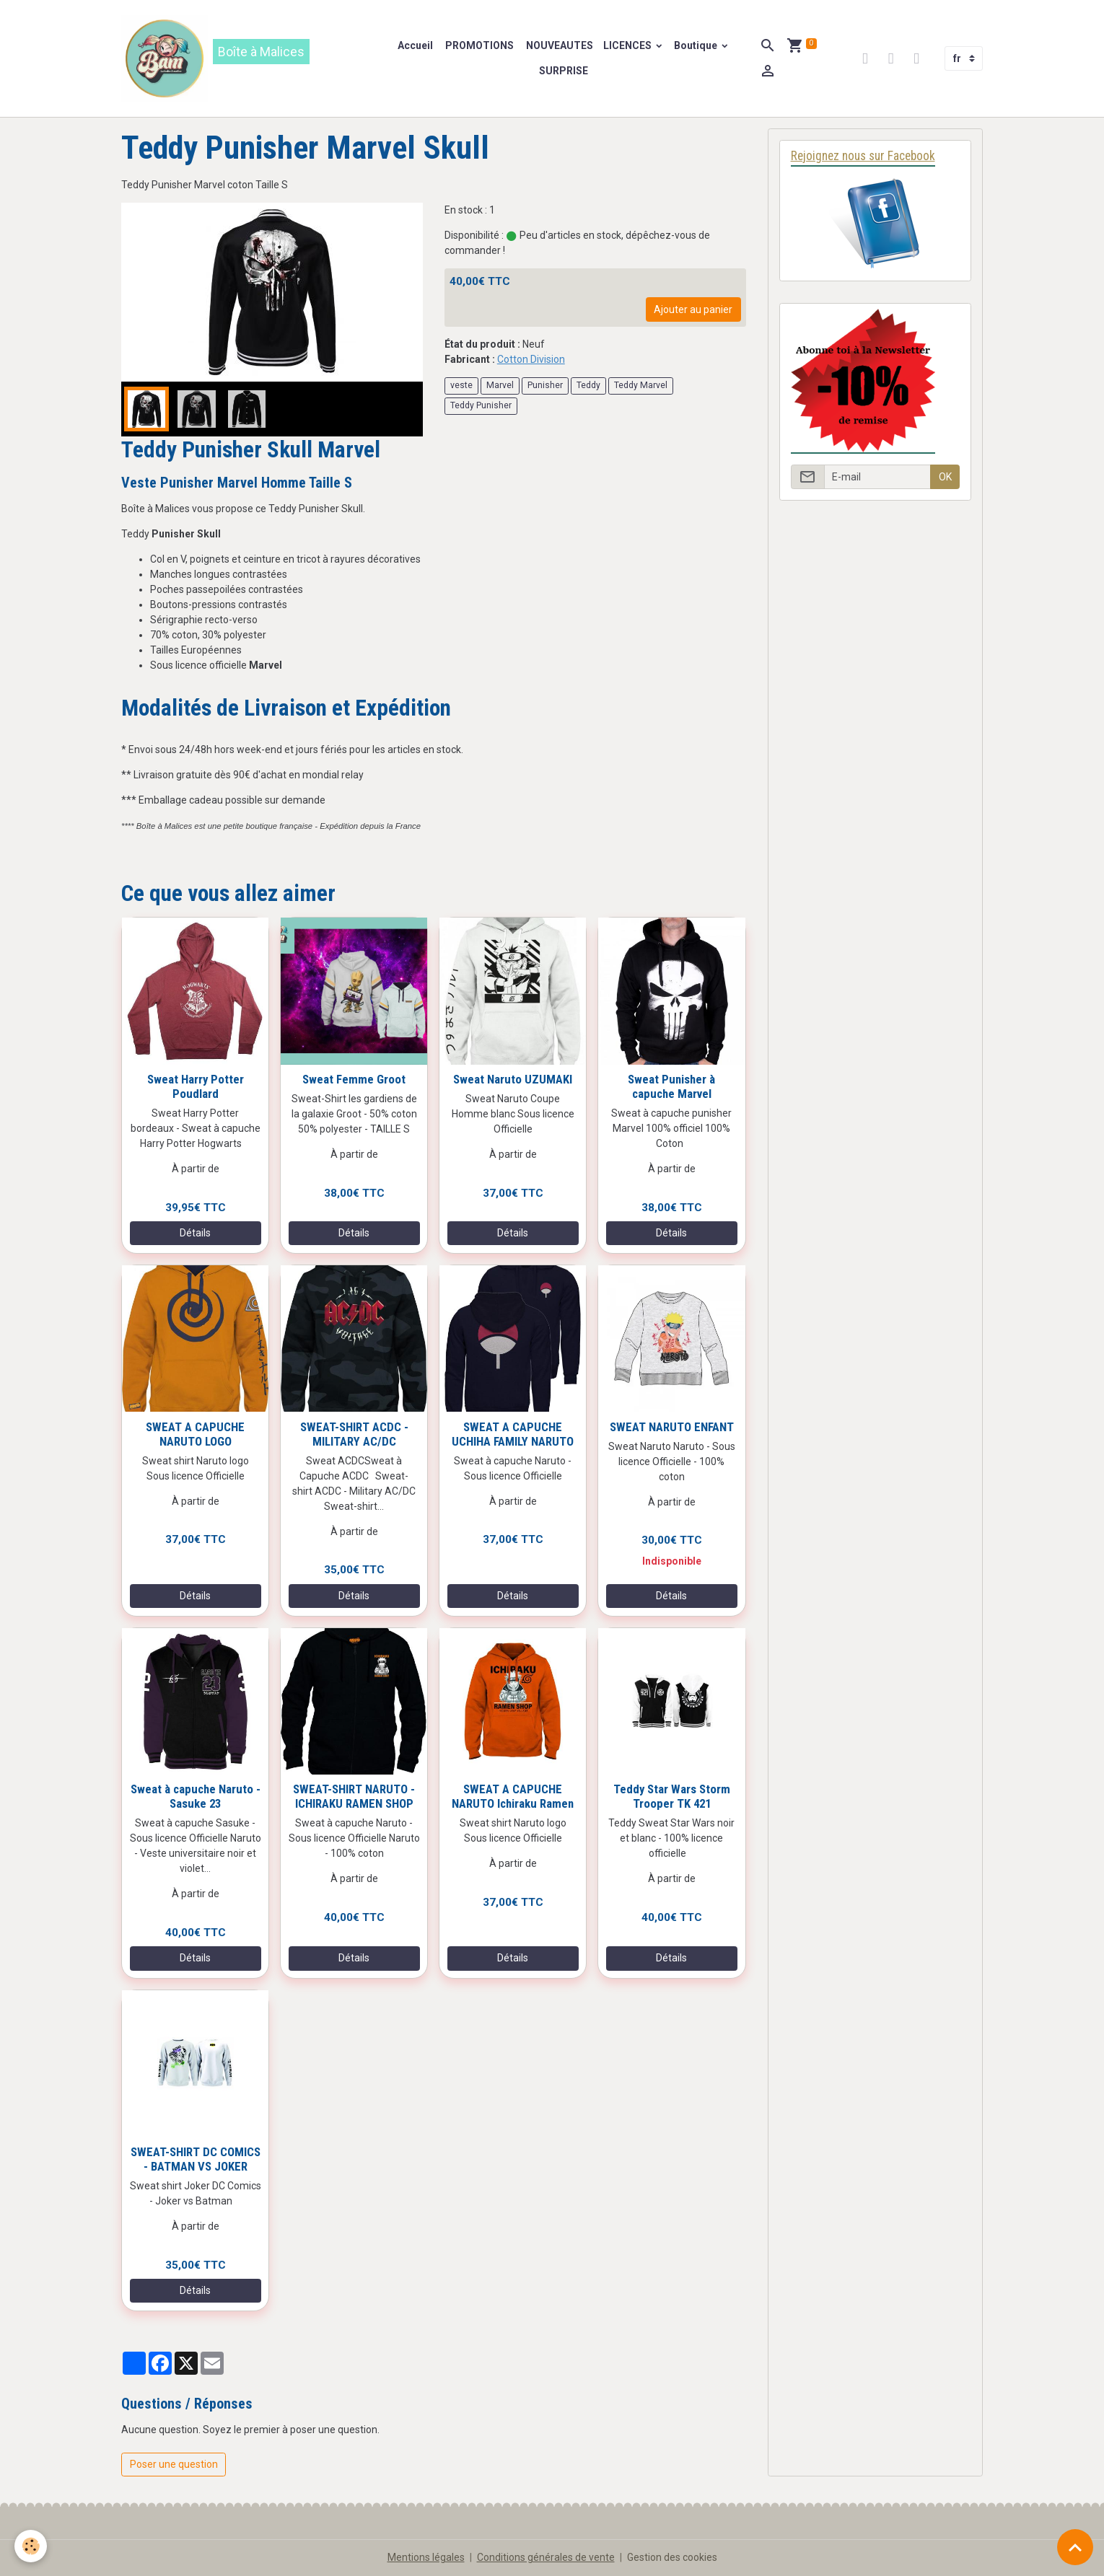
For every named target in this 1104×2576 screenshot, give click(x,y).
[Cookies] (30, 2546)
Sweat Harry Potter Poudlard (195, 1086)
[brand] (249, 58)
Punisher (545, 385)
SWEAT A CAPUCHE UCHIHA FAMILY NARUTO (513, 1434)
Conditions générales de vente (546, 2557)
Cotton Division (531, 359)
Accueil (415, 45)
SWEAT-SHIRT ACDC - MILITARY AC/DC (354, 1434)
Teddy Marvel (640, 385)
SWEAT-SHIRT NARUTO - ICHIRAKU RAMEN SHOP (354, 1796)
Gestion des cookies (672, 2557)
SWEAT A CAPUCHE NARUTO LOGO (195, 1434)
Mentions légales (426, 2557)
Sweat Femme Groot (354, 1079)
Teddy (588, 385)
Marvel (500, 385)
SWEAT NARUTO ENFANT (672, 1427)
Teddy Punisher (481, 405)
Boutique (696, 45)
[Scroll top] (1075, 2547)
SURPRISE (563, 70)
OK (945, 477)
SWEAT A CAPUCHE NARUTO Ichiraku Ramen (513, 1796)
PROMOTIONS (478, 45)
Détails (195, 1233)
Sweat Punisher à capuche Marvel (671, 1086)
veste (461, 385)
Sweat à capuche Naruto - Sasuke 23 (195, 1796)
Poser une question (174, 2464)
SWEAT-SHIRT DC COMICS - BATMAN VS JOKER (195, 2159)
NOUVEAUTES (558, 45)
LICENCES (628, 45)
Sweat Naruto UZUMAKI (512, 1079)
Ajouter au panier (693, 309)
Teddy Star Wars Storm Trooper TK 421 (671, 1796)
